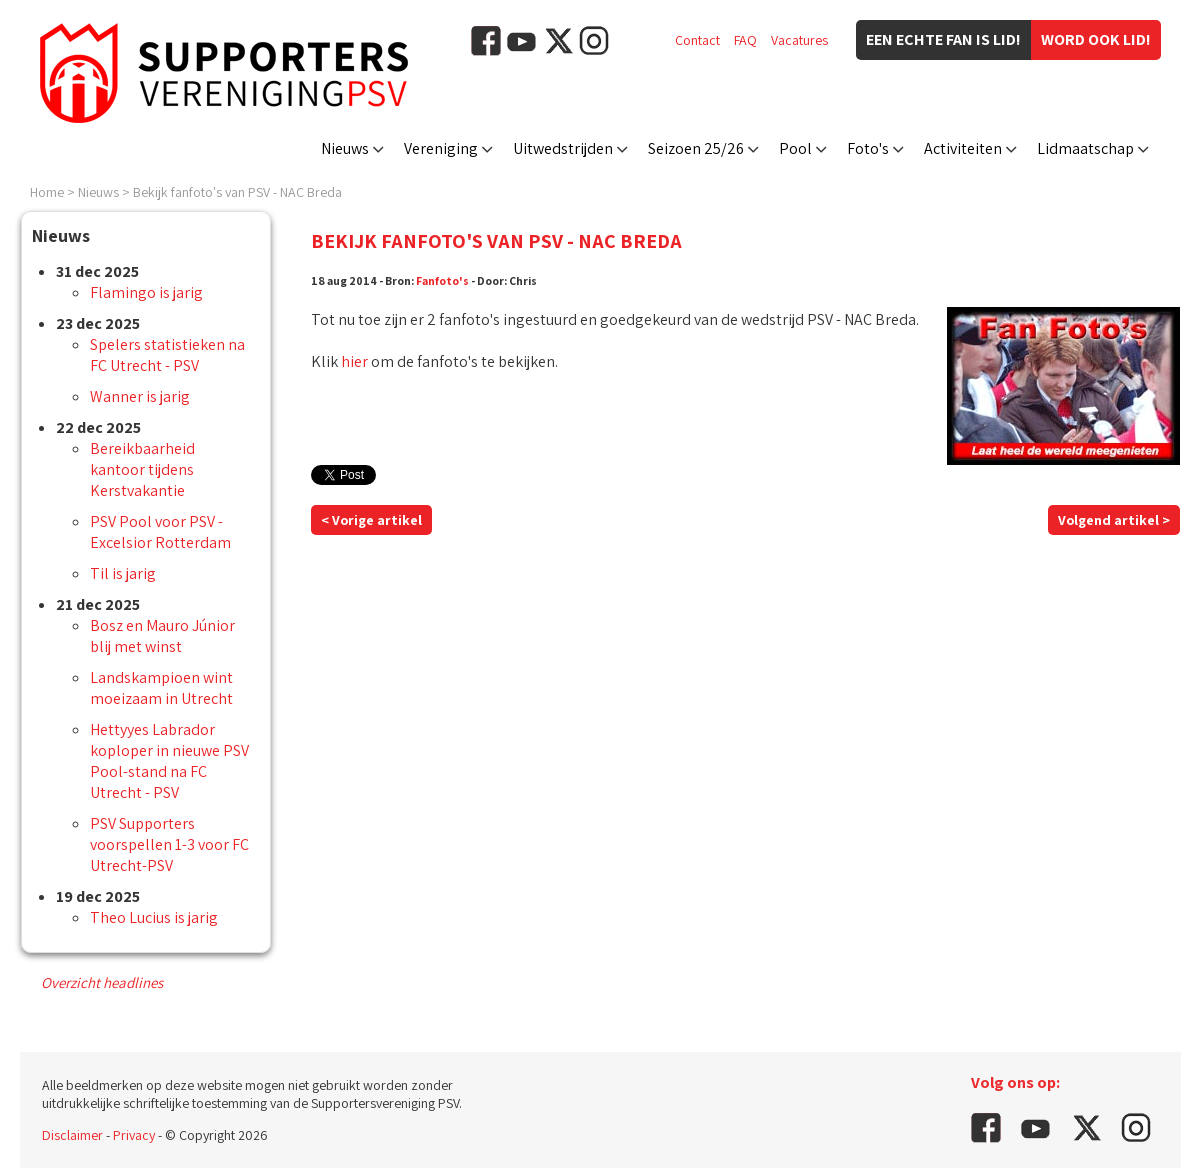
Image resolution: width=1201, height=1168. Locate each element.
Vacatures (799, 40)
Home (47, 192)
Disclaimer (72, 1135)
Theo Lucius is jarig (154, 917)
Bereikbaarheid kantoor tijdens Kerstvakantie (142, 469)
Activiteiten (963, 148)
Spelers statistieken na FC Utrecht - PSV (167, 355)
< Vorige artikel (371, 520)
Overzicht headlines (102, 982)
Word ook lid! (1096, 39)
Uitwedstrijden (563, 148)
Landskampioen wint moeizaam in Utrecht (161, 688)
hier (354, 361)
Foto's (868, 148)
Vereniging (441, 148)
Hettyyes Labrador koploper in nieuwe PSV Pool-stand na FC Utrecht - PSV (169, 761)
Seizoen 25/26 (696, 148)
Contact (697, 40)
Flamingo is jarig (146, 292)
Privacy (134, 1135)
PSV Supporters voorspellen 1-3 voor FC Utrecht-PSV (169, 844)
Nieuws (345, 148)
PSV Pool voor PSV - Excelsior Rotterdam (160, 532)
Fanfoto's (442, 280)
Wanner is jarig (140, 396)
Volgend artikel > (1114, 520)
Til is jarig (123, 573)
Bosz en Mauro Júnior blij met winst (162, 636)
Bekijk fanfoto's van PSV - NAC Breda (237, 192)
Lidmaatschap (1085, 148)
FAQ (745, 40)
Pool (795, 148)
